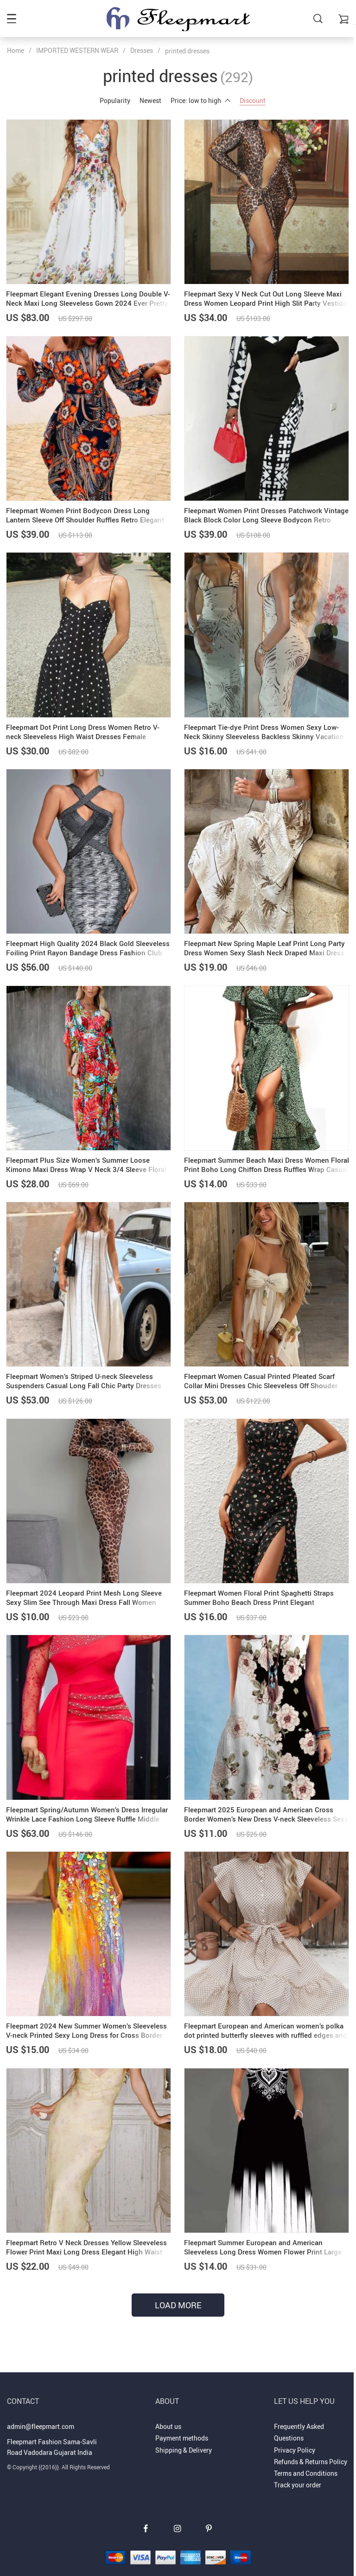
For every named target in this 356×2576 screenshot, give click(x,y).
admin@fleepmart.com (40, 2414)
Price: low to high (200, 100)
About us (168, 2414)
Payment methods (181, 2425)
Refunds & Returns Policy (310, 2449)
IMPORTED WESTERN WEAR (77, 50)
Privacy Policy (294, 2438)
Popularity (115, 100)
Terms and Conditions (305, 2461)
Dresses (141, 50)
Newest (150, 100)
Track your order (297, 2472)
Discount (253, 100)
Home (15, 50)
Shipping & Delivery (183, 2438)
